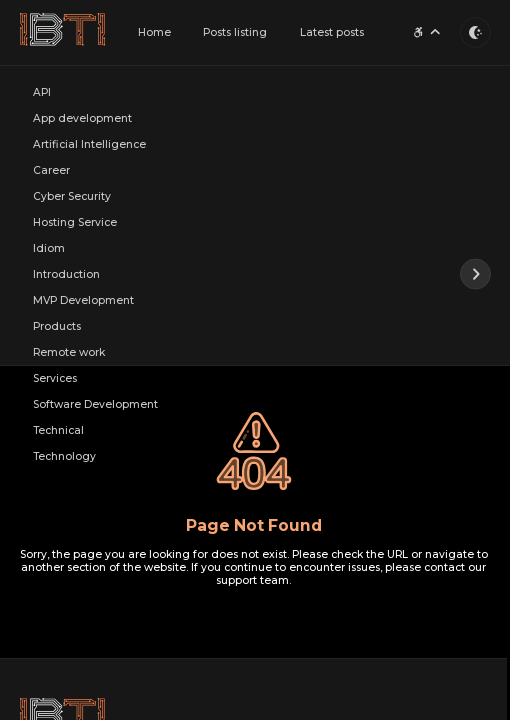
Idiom (49, 248)
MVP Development (83, 300)
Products (57, 326)
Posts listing (235, 32)
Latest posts (332, 32)
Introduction (66, 274)
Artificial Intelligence (89, 144)
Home (154, 32)
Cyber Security (72, 196)
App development (82, 118)
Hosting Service (75, 222)
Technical (58, 430)
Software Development (95, 404)
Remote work (69, 352)
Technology (64, 456)
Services (55, 378)
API (42, 92)
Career (51, 170)
